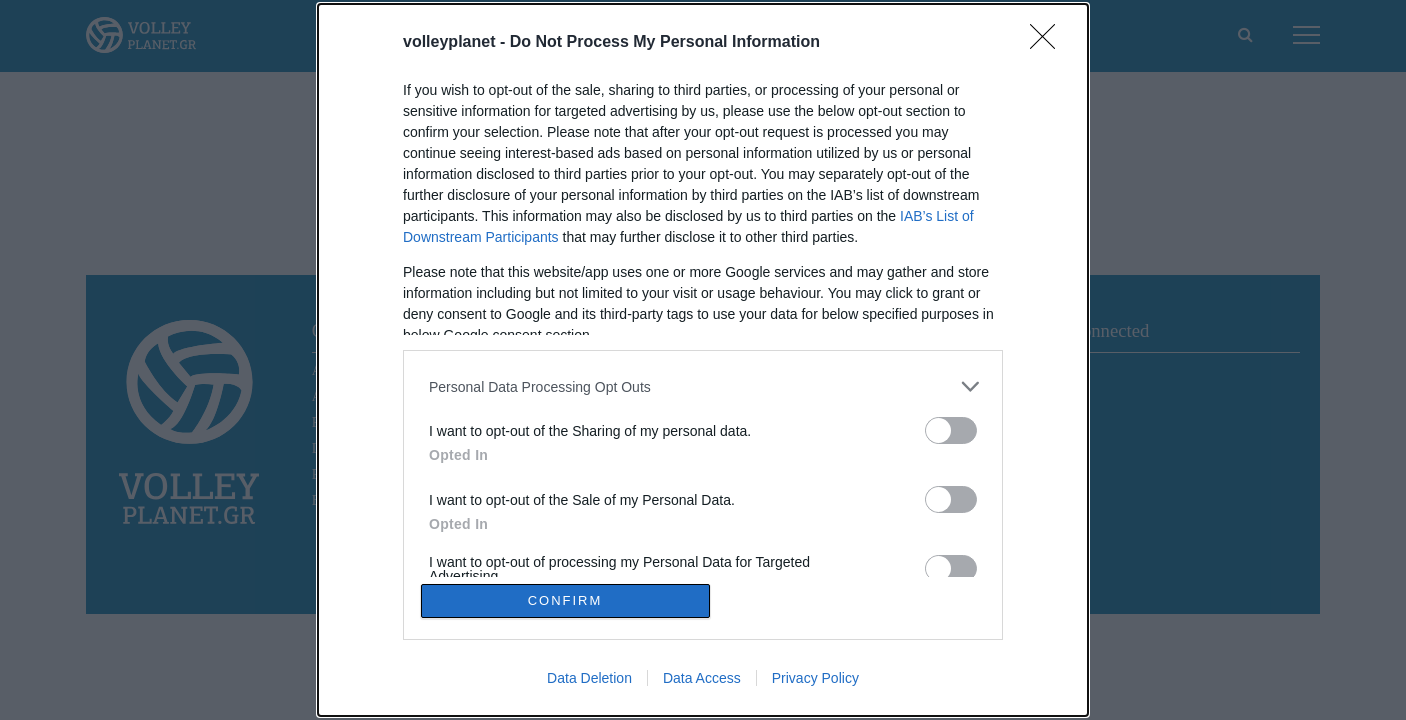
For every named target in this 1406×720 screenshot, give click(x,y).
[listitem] (703, 386)
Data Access (702, 678)
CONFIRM (565, 600)
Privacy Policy (815, 678)
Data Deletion (589, 678)
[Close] (1049, 43)
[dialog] (703, 360)
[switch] (951, 430)
